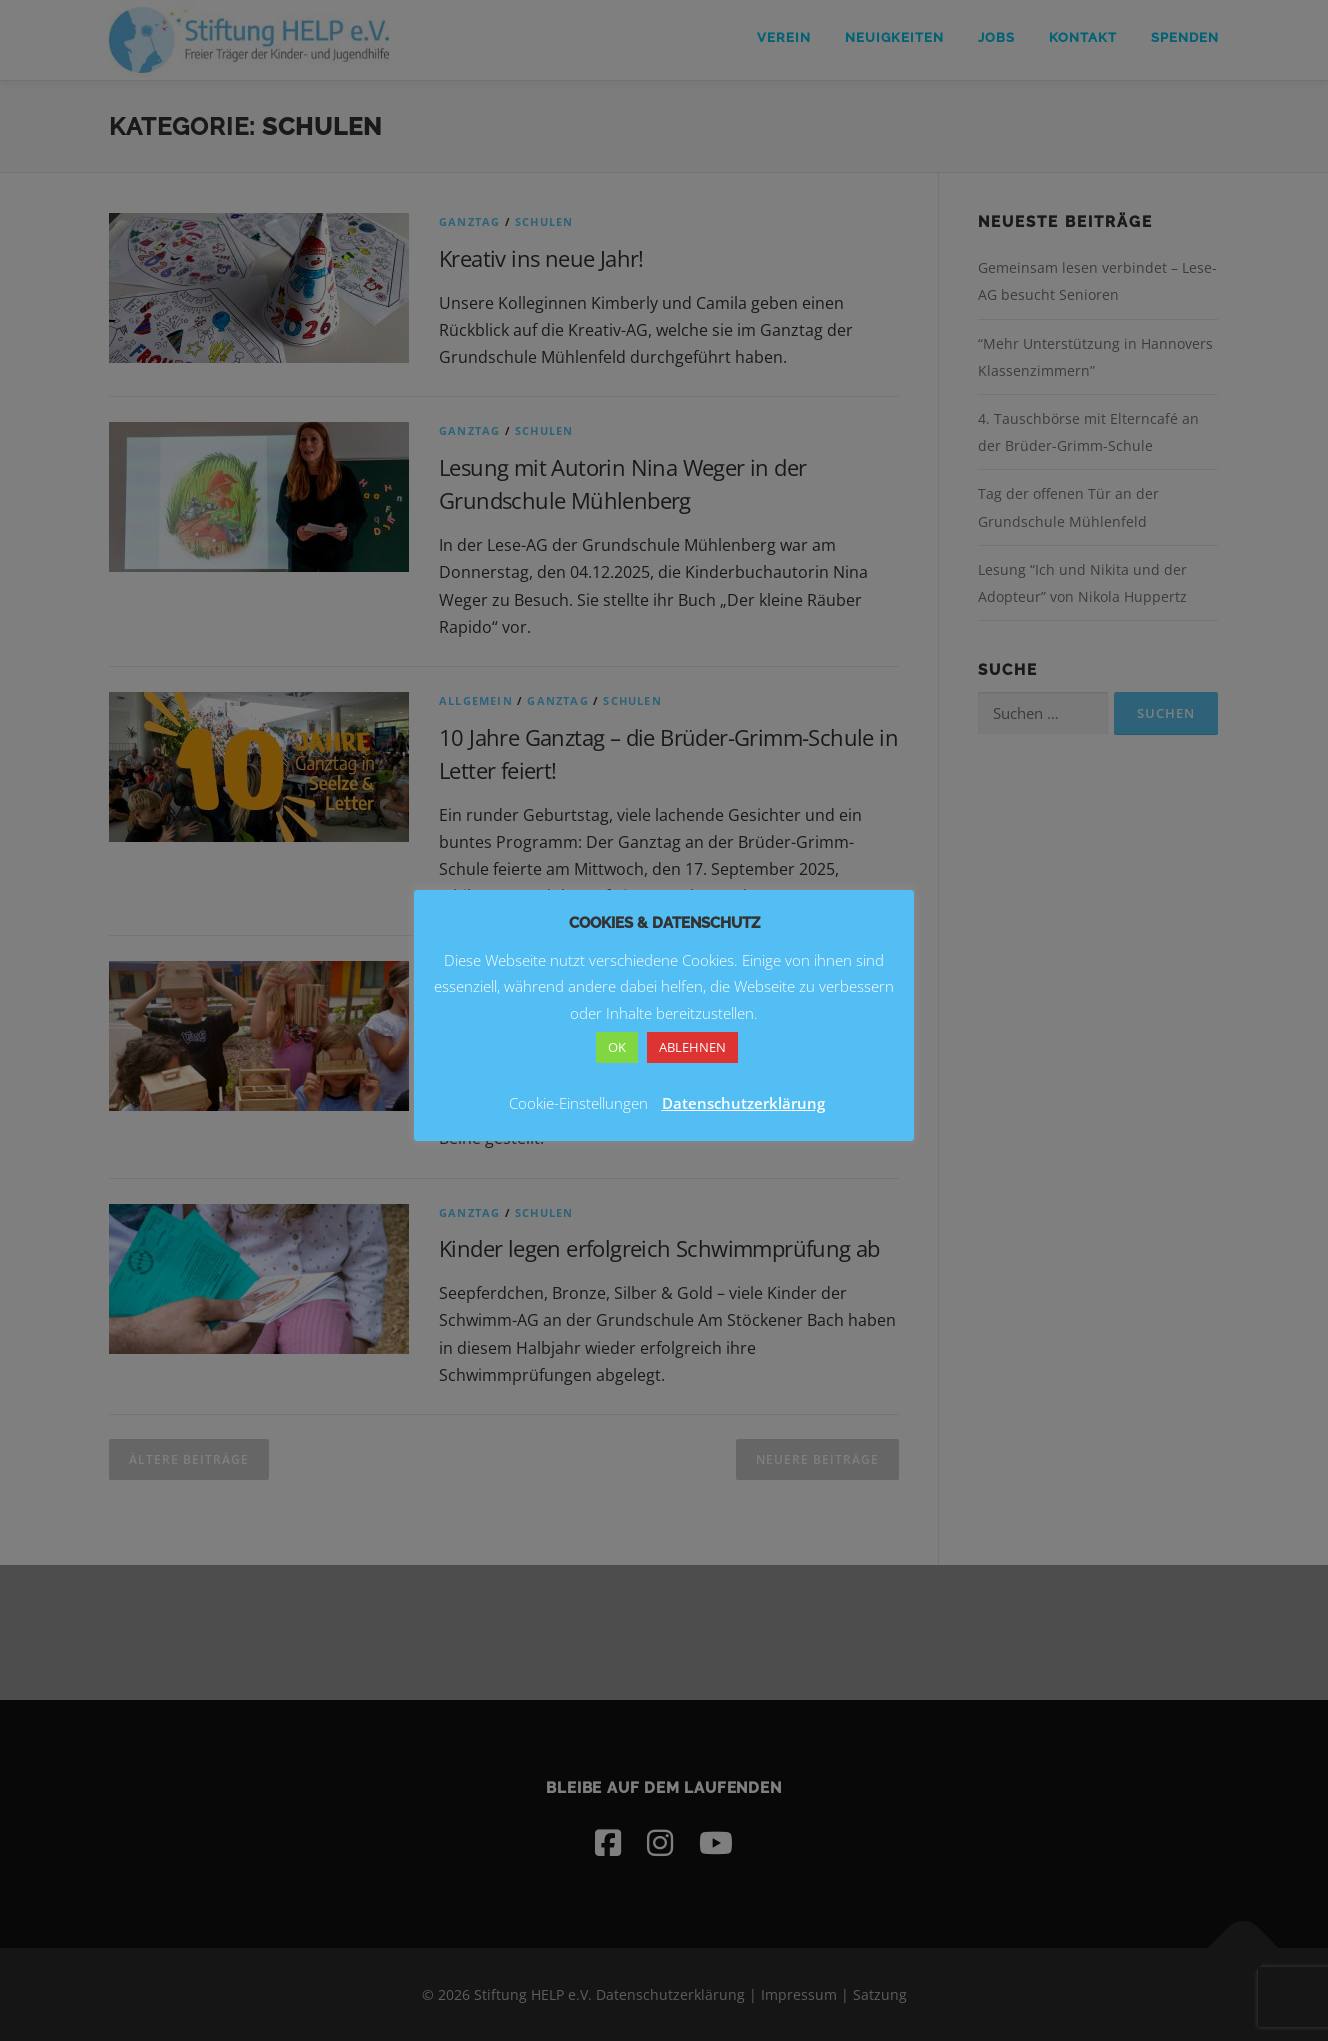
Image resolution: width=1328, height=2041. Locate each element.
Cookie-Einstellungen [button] (578, 1103)
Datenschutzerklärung (743, 1103)
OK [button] (617, 1047)
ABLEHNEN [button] (692, 1047)
